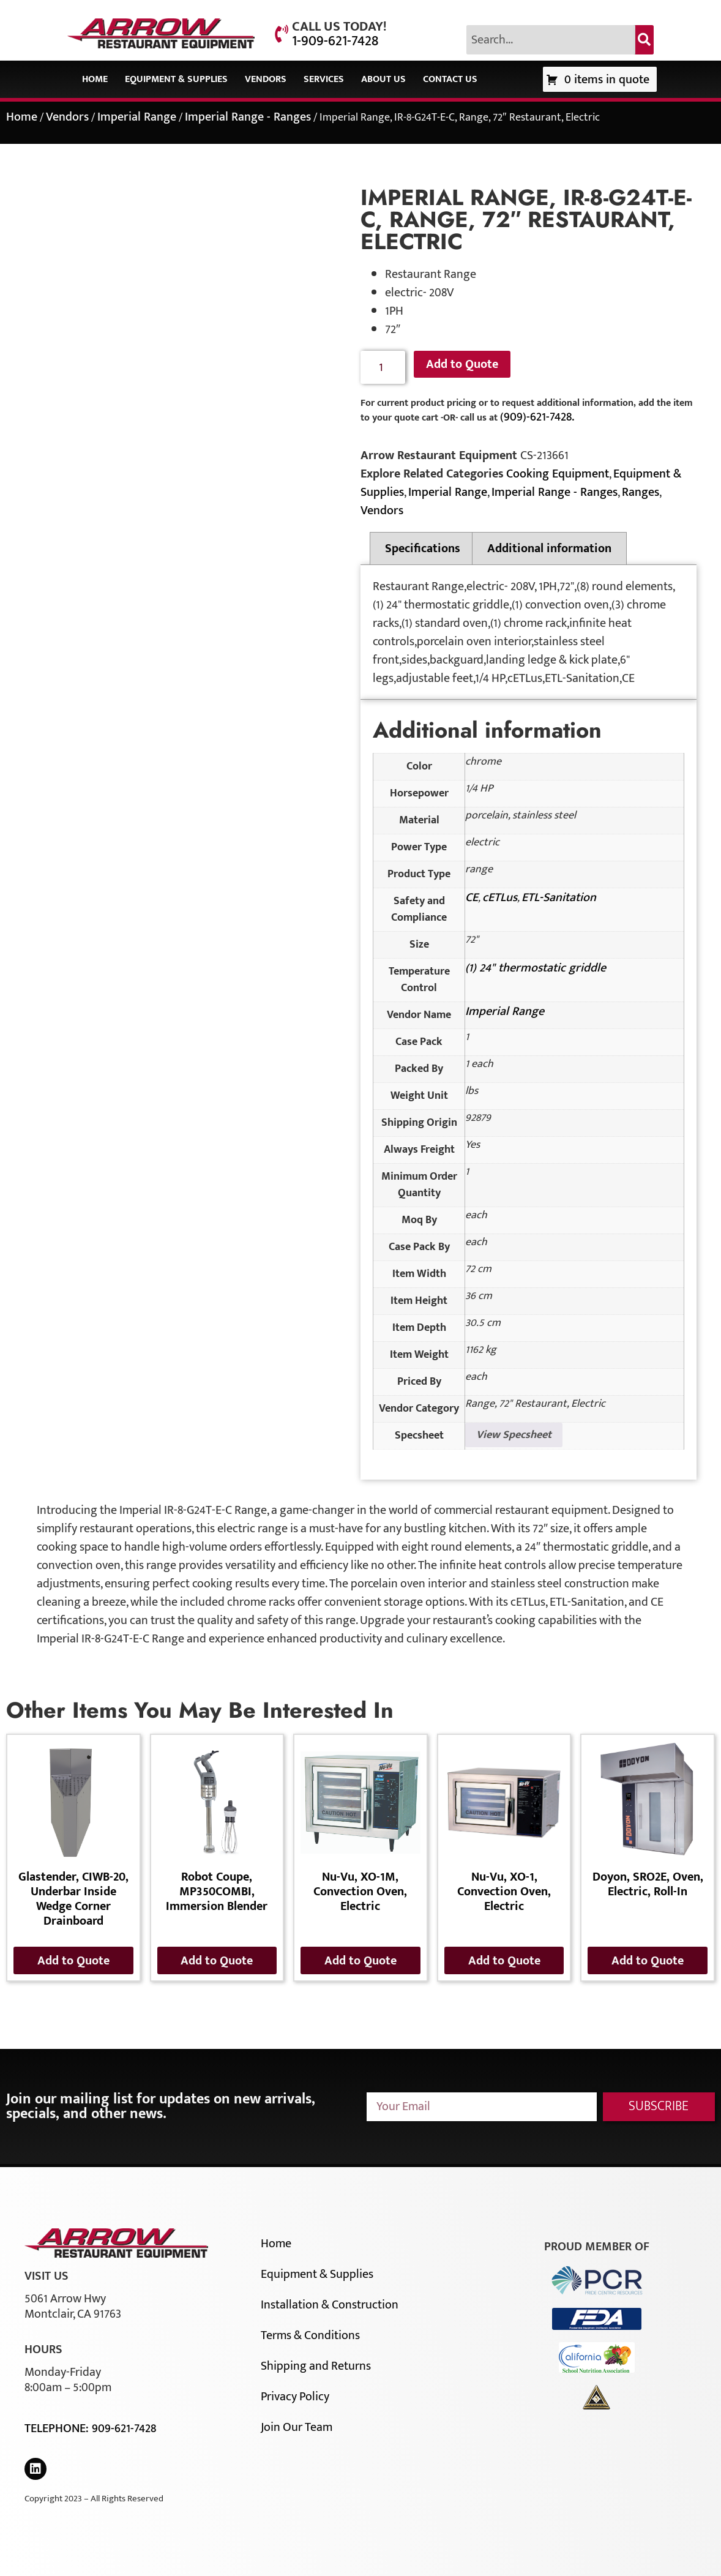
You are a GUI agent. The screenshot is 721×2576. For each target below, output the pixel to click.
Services (324, 79)
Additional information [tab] (549, 548)
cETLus (499, 897)
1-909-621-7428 (335, 41)
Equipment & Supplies (176, 79)
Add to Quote (462, 364)
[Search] (644, 39)
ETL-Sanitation (558, 897)
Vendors (265, 79)
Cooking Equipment (557, 473)
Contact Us (450, 79)
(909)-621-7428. (537, 416)
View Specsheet (513, 1435)
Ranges (640, 492)
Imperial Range (136, 117)
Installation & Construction (329, 2304)
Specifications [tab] (422, 548)
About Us (383, 79)
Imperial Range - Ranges (248, 117)
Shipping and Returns (316, 2366)
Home (95, 79)
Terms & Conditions (310, 2335)
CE (471, 897)
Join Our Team (296, 2427)
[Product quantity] (382, 367)
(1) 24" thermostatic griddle (535, 967)
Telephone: (58, 2428)
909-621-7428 (124, 2428)
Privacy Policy (295, 2396)
